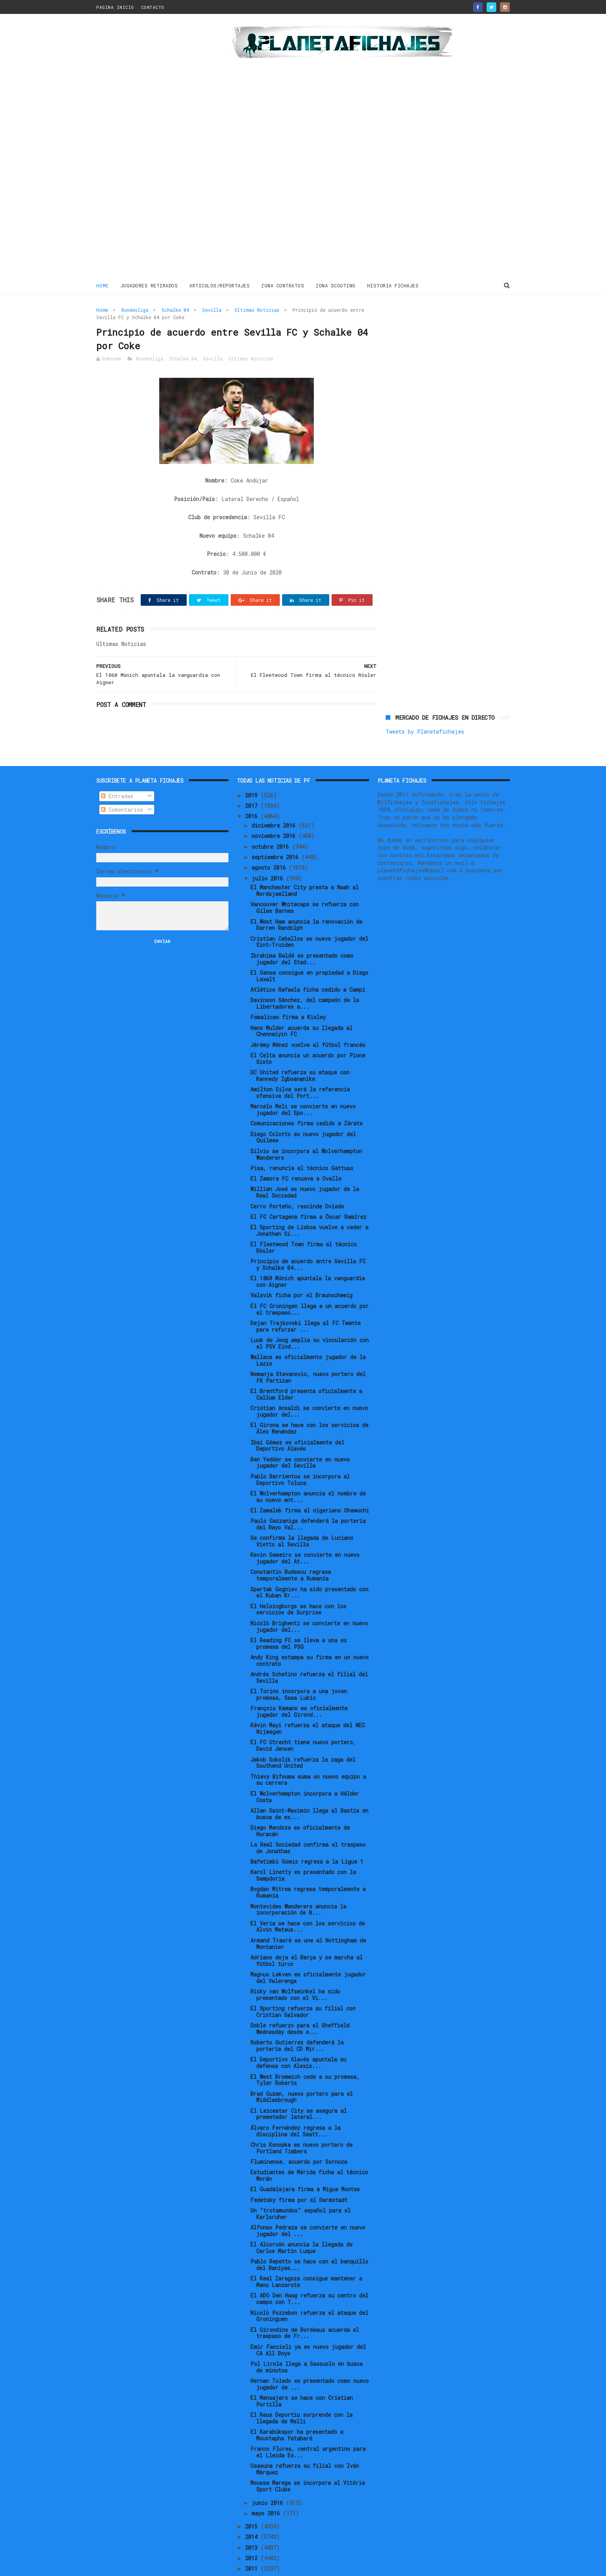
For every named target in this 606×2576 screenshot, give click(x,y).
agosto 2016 (270, 842)
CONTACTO (152, 7)
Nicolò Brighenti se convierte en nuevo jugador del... (309, 1600)
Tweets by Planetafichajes (425, 326)
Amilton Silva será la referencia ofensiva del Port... (300, 1067)
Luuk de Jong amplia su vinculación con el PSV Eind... (309, 1317)
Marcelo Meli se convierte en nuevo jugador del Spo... (303, 1084)
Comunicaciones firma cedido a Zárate (306, 1097)
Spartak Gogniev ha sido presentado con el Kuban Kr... (309, 1566)
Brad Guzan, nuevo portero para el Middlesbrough (301, 2071)
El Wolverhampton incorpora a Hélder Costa (304, 1771)
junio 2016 (269, 2477)
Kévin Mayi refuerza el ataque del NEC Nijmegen (307, 1703)
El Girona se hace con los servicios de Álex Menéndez (309, 1403)
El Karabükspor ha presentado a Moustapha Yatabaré (296, 2409)
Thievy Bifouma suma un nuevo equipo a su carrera (308, 1754)
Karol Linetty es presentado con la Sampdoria (303, 1850)
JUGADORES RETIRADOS (149, 285)
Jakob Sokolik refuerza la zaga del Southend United (303, 1737)
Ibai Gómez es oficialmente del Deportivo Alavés (297, 1420)
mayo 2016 (267, 2487)
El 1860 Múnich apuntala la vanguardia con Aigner (307, 1256)
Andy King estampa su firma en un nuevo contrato (309, 1634)
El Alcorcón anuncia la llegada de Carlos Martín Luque (301, 2222)
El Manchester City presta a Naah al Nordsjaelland (304, 865)
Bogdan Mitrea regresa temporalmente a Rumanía (308, 1867)
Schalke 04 (175, 310)
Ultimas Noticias (257, 310)
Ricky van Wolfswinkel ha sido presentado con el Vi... (295, 1969)
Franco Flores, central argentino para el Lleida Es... (308, 2426)
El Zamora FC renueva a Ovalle (295, 1152)
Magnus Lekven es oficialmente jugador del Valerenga (308, 1952)
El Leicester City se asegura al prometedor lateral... (298, 2088)
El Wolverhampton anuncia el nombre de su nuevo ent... (308, 1471)
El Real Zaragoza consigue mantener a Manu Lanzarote (306, 2256)
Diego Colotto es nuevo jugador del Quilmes (303, 1111)
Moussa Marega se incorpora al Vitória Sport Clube (307, 2460)
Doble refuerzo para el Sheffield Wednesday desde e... (299, 2003)
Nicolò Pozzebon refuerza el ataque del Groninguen (309, 2290)
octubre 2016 (272, 820)
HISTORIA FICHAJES (393, 285)
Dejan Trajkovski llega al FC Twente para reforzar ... (305, 1300)
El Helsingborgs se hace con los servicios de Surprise (298, 1583)
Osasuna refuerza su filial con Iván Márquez (304, 2443)
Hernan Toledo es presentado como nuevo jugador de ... (309, 2358)
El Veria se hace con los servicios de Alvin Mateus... (307, 1901)
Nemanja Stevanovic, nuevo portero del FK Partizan (308, 1351)
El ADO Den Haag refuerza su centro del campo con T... (309, 2273)
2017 (252, 779)
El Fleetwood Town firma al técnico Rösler (303, 1222)
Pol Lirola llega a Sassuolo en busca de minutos (306, 2341)
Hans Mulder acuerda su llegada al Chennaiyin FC (301, 1005)
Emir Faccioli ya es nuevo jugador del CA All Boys (308, 2324)
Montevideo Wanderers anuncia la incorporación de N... (298, 1884)
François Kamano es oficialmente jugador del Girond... (298, 1686)
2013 (252, 2521)
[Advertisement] (151, 148)
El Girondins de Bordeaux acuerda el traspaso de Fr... (304, 2307)
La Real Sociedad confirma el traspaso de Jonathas (308, 1822)
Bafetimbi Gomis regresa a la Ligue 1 (306, 1835)
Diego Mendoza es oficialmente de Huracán (300, 1805)
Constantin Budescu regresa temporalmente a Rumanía (290, 1549)
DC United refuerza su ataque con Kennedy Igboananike (299, 1050)
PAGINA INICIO (115, 7)
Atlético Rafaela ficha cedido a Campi (307, 963)
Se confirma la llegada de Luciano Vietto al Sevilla (301, 1515)
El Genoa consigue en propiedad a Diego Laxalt (309, 950)
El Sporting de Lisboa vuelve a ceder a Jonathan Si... (309, 1205)
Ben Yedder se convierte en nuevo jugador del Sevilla (300, 1437)
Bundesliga (134, 310)
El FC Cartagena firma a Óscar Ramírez (308, 1191)
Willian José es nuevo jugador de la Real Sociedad (304, 1167)
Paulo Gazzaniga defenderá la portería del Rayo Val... (308, 1498)
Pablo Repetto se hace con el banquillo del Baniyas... (309, 2239)
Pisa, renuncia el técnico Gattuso (301, 1142)
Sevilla (211, 310)
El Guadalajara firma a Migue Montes (305, 2163)
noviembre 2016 (275, 810)
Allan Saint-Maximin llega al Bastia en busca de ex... (309, 1788)
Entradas (117, 770)
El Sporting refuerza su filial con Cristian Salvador (303, 1986)
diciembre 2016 (275, 799)
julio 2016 (269, 852)
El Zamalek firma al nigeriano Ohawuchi (309, 1484)
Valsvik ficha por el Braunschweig (301, 1269)
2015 (252, 2500)
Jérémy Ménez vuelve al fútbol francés (307, 1019)
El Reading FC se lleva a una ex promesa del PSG (298, 1617)
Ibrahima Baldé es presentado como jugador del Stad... (301, 933)
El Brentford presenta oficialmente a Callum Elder (306, 1369)
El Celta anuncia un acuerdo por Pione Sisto (307, 1033)
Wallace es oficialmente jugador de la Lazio (308, 1334)
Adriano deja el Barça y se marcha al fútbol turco (306, 1935)
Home (102, 285)
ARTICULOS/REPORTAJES (220, 285)
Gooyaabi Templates (231, 2566)
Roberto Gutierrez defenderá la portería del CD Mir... (297, 2020)
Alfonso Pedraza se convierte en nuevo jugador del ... (307, 2205)
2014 (252, 2511)
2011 (252, 2543)
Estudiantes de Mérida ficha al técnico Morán (309, 2150)
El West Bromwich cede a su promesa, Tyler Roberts (304, 2054)
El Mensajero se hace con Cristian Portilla (301, 2375)
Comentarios (122, 783)
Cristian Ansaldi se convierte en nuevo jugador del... (309, 1386)
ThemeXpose (141, 2566)
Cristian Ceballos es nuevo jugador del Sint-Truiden (309, 916)
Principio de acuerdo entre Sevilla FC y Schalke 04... (308, 1239)
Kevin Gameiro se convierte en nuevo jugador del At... (304, 1532)
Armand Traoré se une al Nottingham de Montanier (308, 1918)
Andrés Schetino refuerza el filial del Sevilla (309, 1651)
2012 (252, 2532)
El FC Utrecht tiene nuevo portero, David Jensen (303, 1720)
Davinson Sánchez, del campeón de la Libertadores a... (304, 978)
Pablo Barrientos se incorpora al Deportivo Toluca (300, 1454)
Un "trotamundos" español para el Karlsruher (300, 2188)
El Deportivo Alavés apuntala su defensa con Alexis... (298, 2037)
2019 (252, 769)
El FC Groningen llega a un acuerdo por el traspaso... (309, 1283)
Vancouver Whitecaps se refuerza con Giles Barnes (304, 882)
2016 (252, 790)
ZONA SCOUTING (336, 285)
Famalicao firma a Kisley (288, 991)
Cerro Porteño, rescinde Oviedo (297, 1180)
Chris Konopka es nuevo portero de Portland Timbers (301, 2122)
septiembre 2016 (276, 831)
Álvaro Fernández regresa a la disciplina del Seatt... (295, 2105)
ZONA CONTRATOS (283, 285)
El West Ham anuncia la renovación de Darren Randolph (306, 899)
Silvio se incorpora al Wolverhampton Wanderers (306, 1128)
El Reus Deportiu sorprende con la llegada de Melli (301, 2392)
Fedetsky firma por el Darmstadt (298, 2174)
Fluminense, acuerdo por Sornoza (298, 2135)
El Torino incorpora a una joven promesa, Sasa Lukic (298, 1668)
